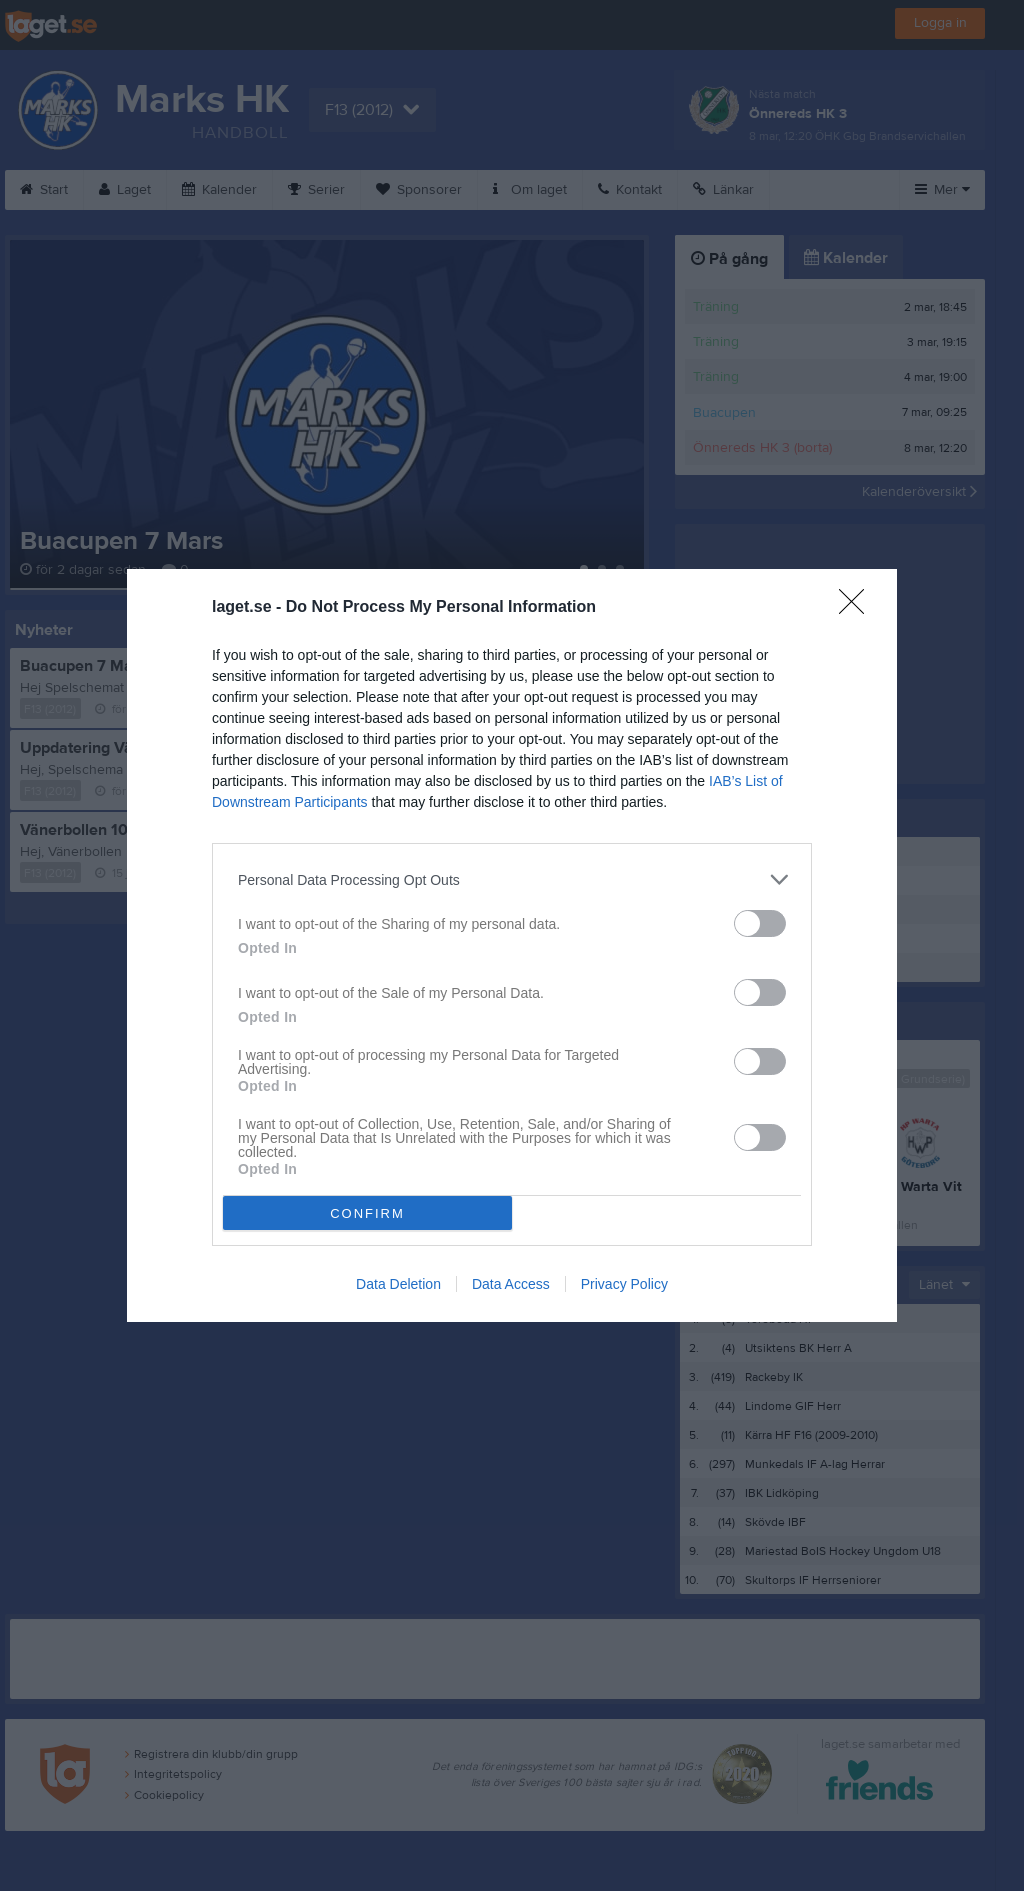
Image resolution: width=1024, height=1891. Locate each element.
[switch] (760, 923)
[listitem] (512, 879)
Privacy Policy (624, 1284)
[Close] (858, 608)
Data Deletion (398, 1284)
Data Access (511, 1284)
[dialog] (512, 945)
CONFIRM (367, 1213)
